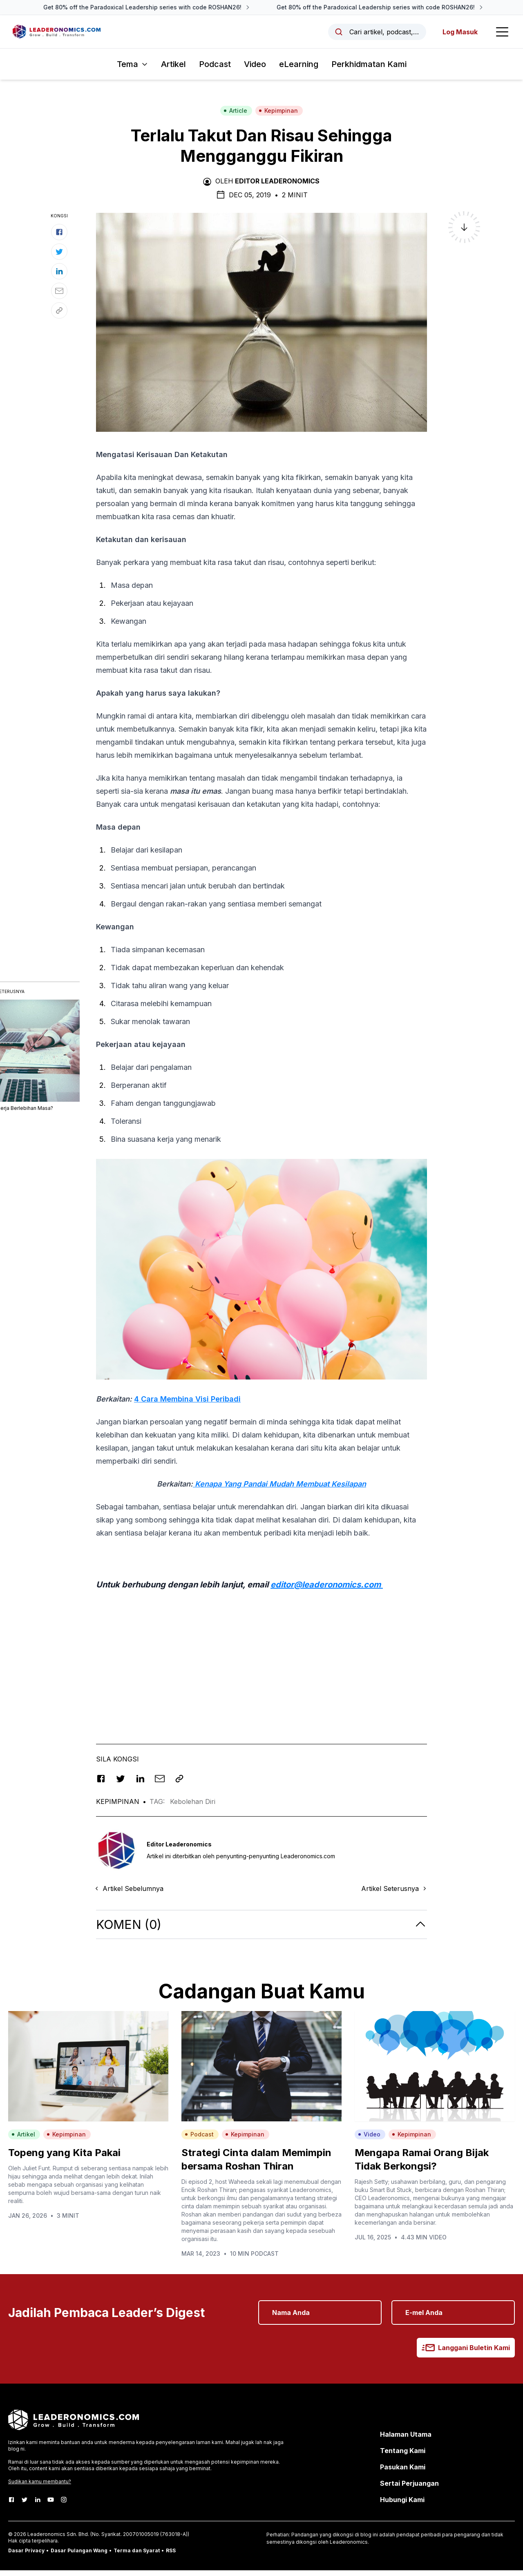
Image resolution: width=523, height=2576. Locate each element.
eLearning (298, 70)
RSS (171, 2556)
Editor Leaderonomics (277, 187)
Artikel (173, 70)
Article (235, 116)
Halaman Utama (405, 2440)
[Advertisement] (261, 1660)
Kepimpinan (278, 116)
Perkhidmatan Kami (369, 70)
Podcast (215, 70)
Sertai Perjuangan (409, 2489)
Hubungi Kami (402, 2505)
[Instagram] (63, 2505)
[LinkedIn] (37, 2505)
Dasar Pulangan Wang (79, 2556)
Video (255, 70)
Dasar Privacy (26, 2556)
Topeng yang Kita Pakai (64, 2158)
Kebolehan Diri (192, 1808)
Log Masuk (456, 35)
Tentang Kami (402, 2456)
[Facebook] (11, 2505)
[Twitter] (24, 2505)
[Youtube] (50, 2505)
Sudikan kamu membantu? (39, 2487)
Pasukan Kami (402, 2473)
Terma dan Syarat (137, 2556)
